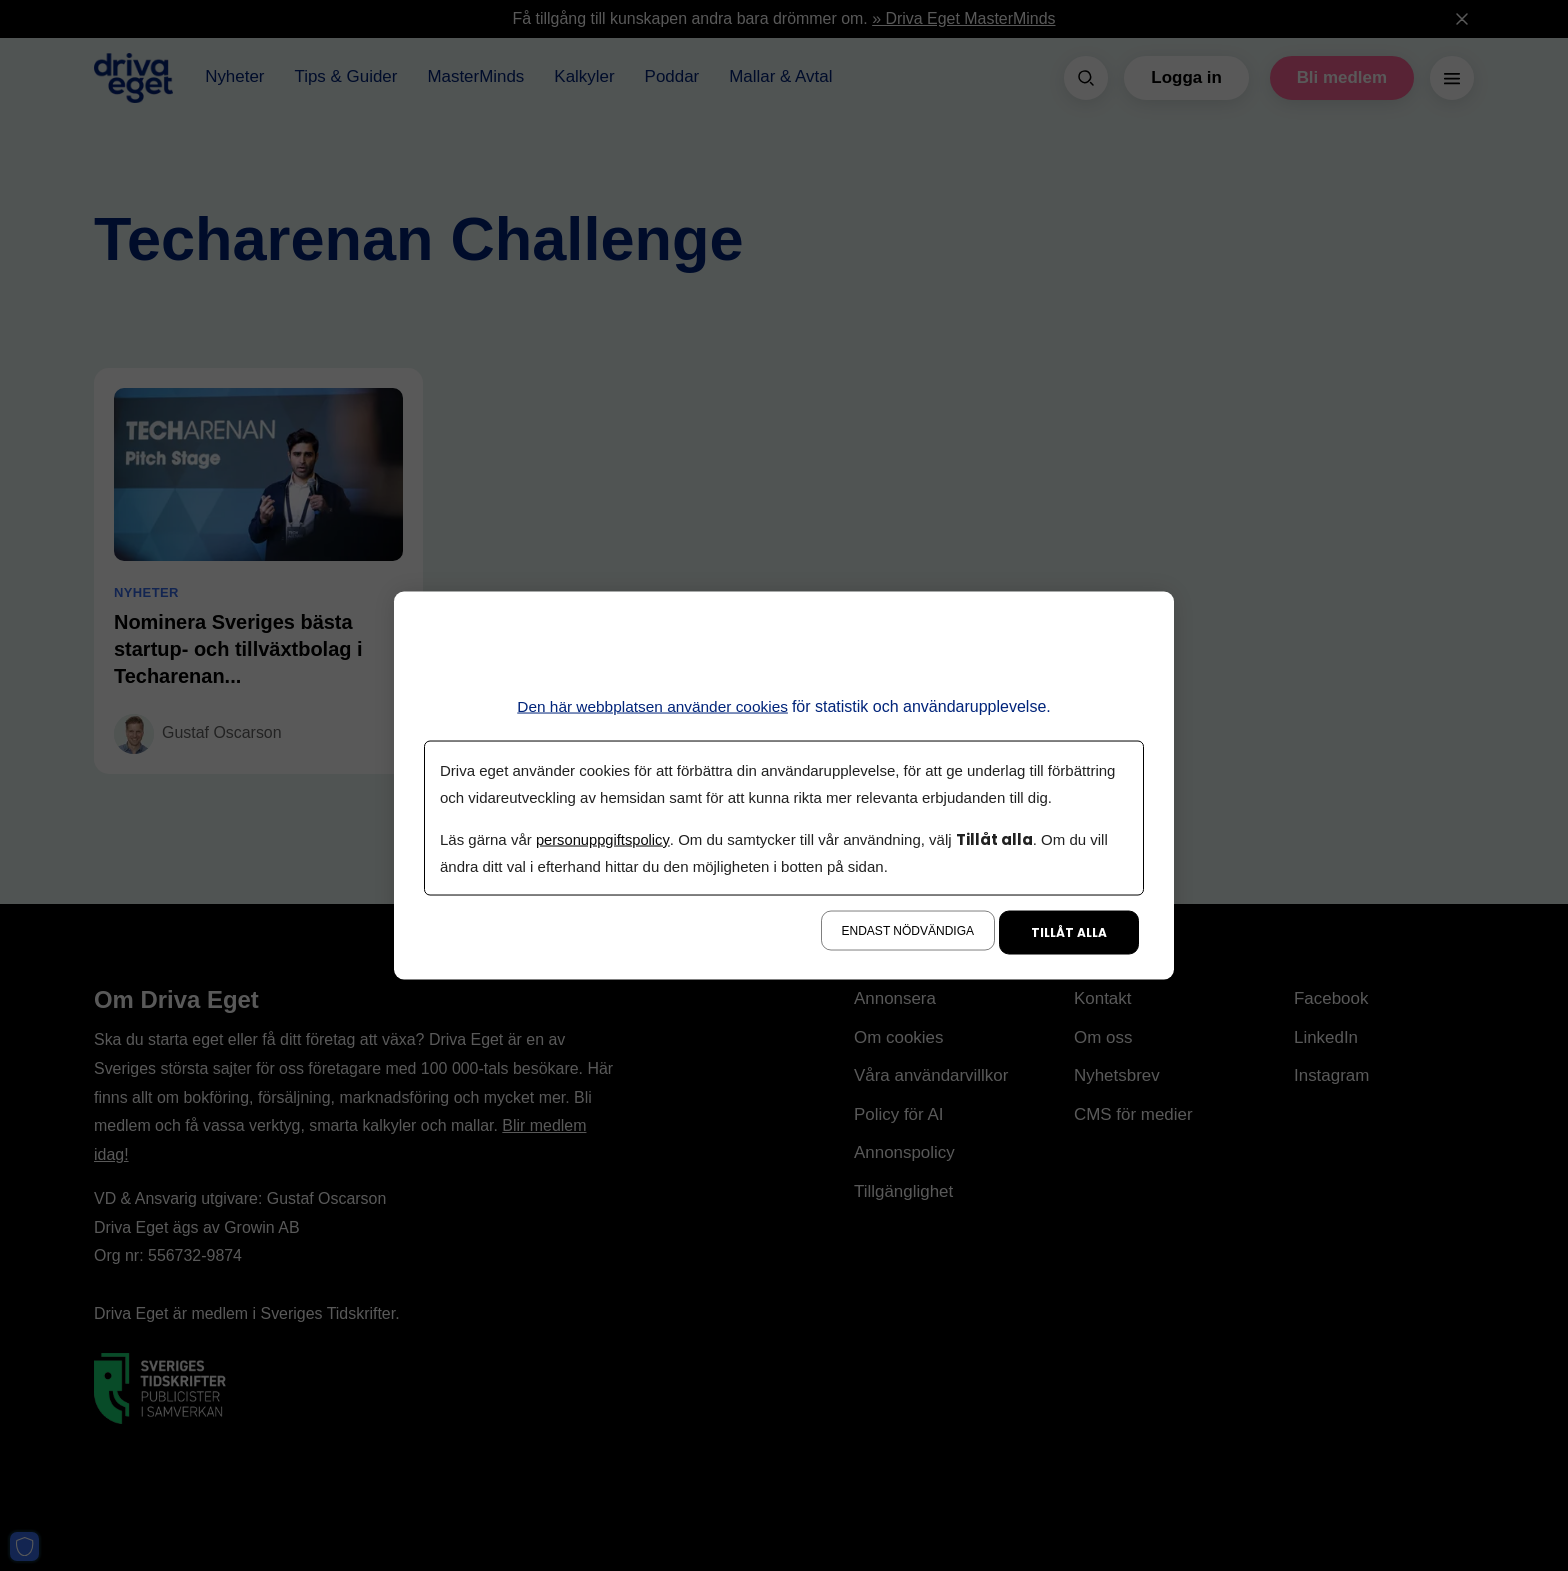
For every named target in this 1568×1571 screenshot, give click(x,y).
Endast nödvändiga (908, 931)
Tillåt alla (1069, 932)
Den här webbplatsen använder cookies (652, 705)
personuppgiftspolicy (604, 839)
